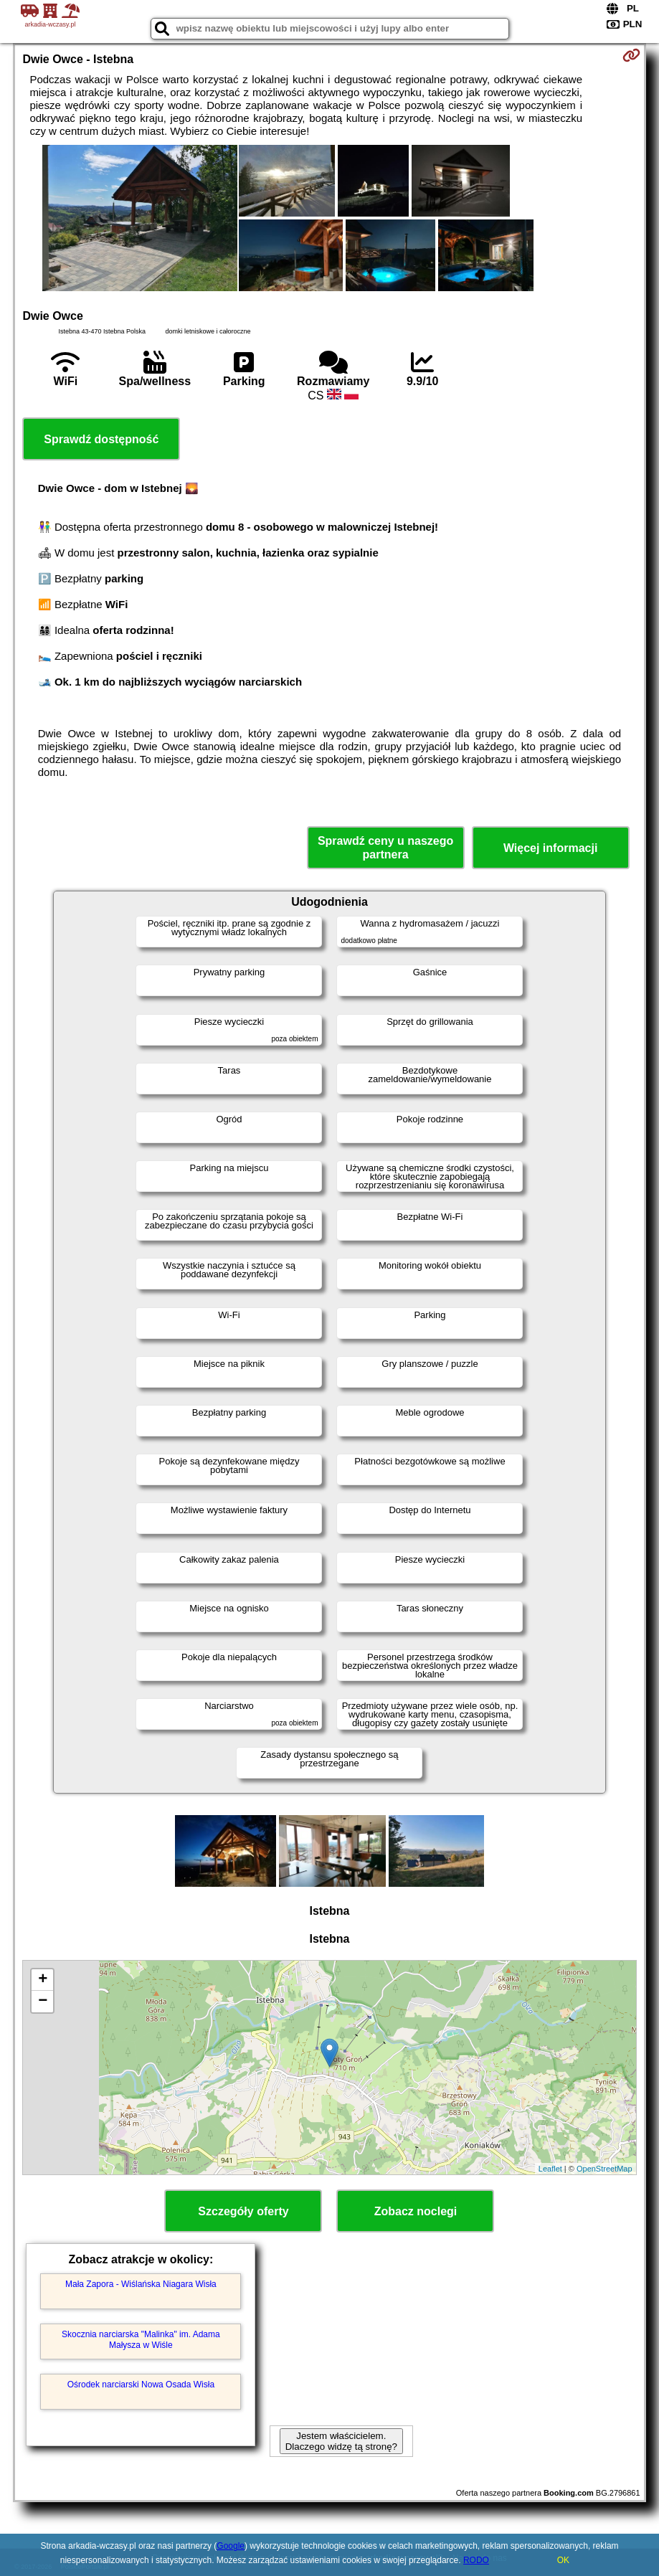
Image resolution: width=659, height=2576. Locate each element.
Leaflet (550, 2168)
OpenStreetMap (604, 2168)
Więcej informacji (550, 848)
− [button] (42, 2001)
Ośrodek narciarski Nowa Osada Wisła (140, 2385)
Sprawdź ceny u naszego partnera (385, 848)
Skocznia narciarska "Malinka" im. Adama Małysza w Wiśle (141, 2339)
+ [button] (42, 1980)
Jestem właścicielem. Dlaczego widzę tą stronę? (341, 2441)
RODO (476, 2560)
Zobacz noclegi (415, 2211)
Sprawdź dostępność (101, 439)
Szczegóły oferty (243, 2211)
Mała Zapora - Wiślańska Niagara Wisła (141, 2284)
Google (231, 2546)
